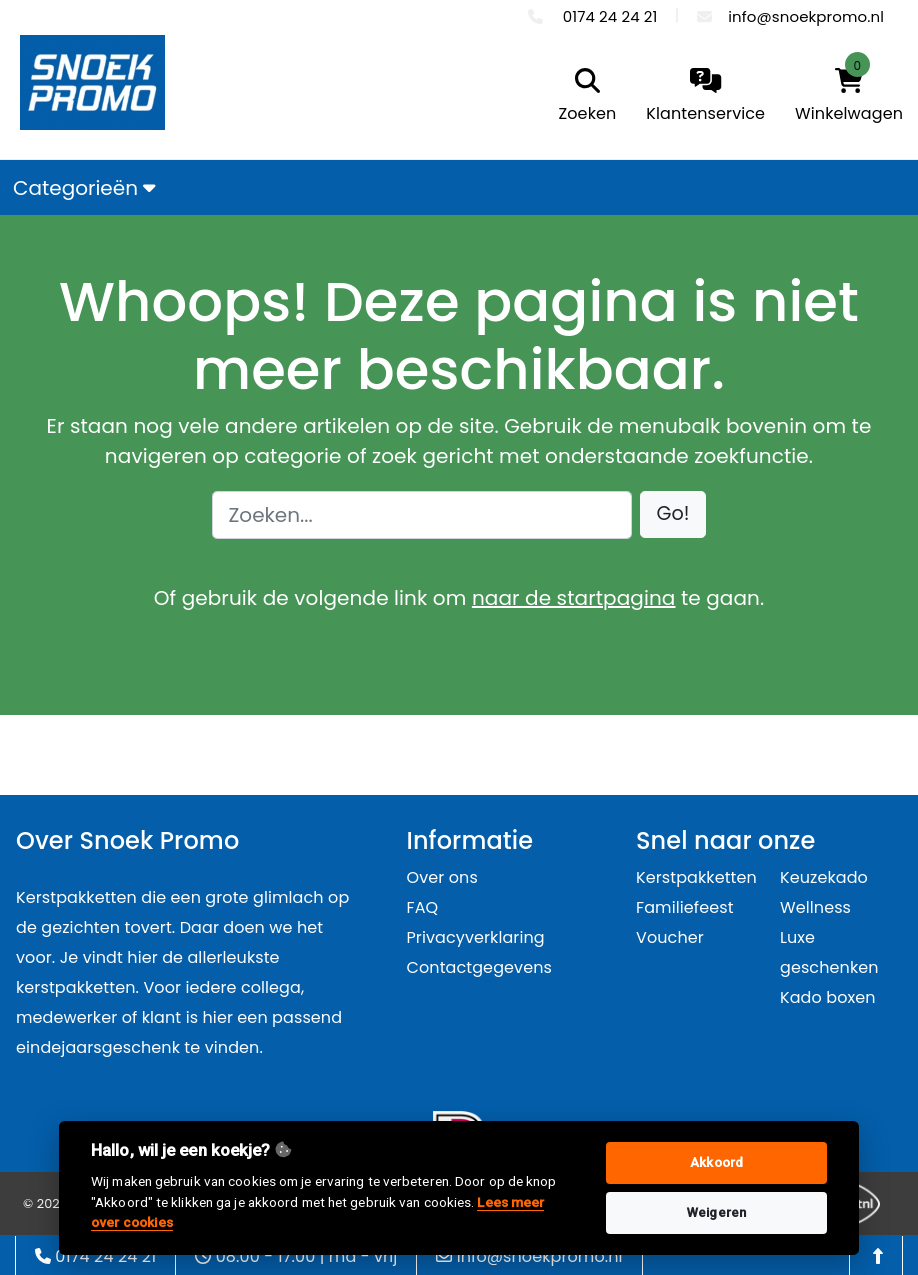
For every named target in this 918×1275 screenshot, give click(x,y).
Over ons (442, 877)
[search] (583, 97)
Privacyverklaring (476, 937)
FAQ (423, 907)
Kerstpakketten (696, 877)
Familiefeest (685, 907)
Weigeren (716, 1212)
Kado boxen (828, 997)
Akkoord (716, 1162)
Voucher (670, 937)
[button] (673, 514)
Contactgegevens (479, 967)
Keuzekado (824, 877)
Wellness (815, 907)
